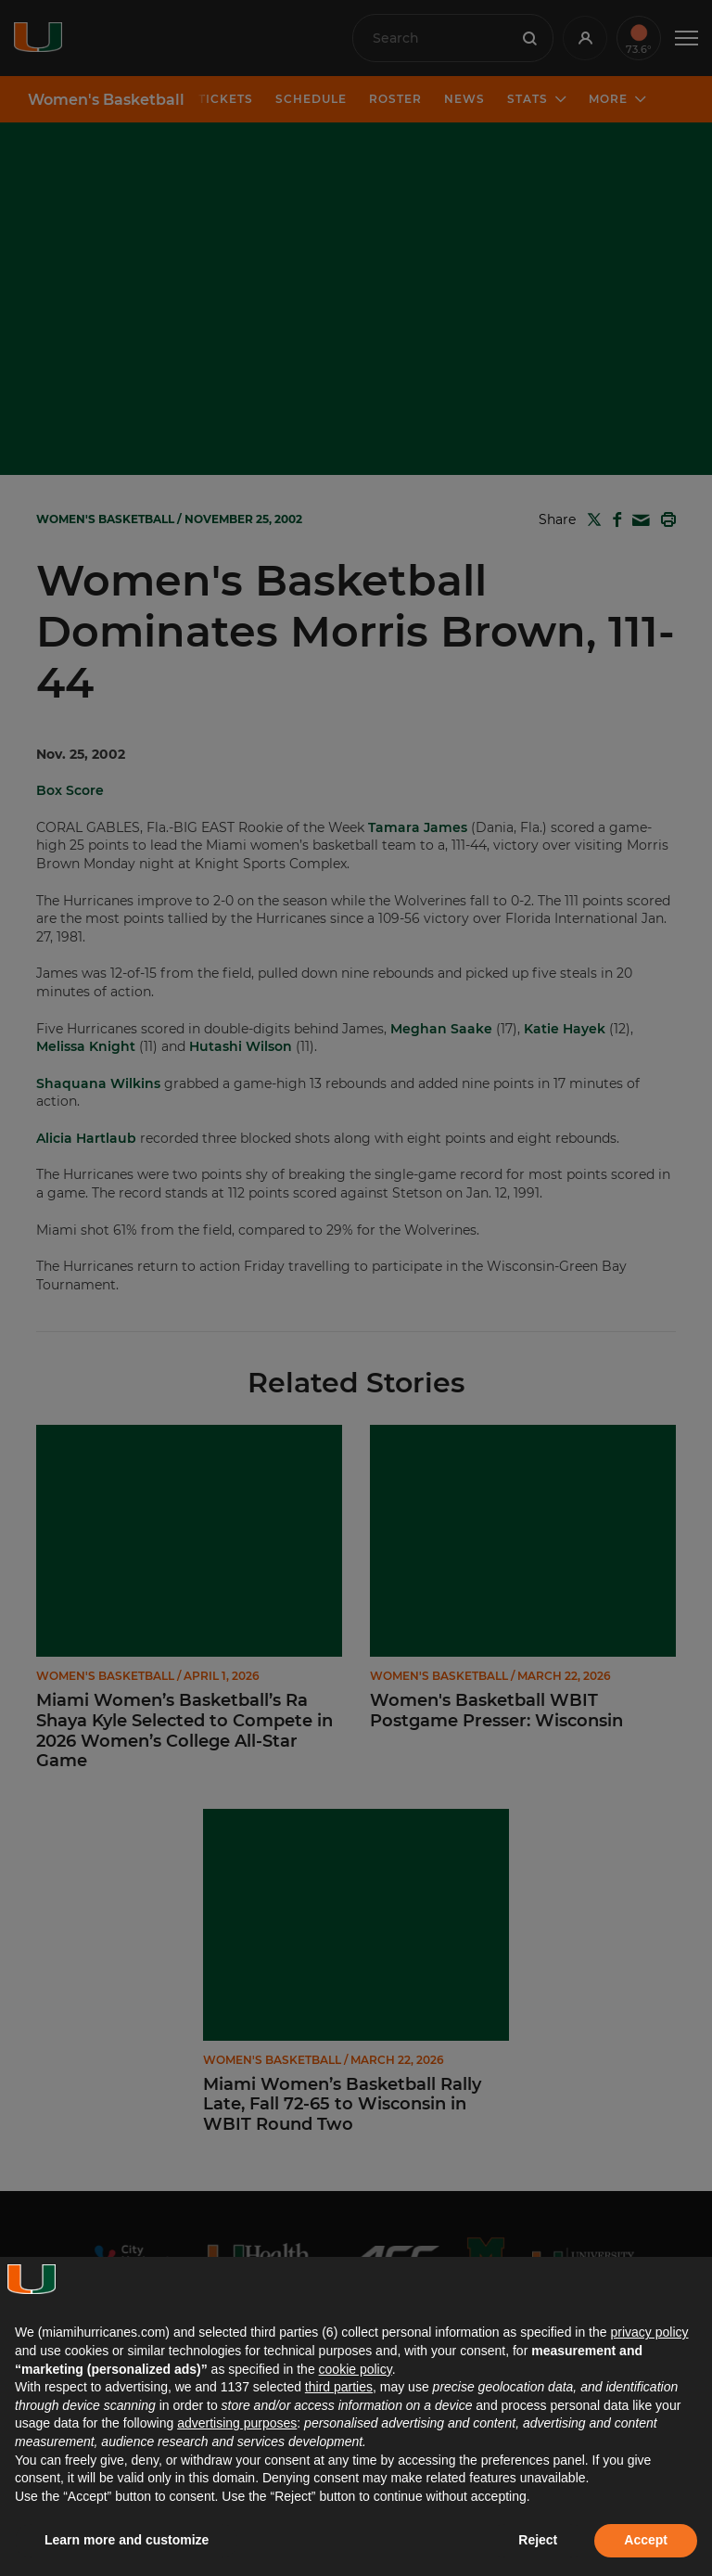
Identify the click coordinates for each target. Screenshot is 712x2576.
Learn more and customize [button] (126, 2539)
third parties (339, 2386)
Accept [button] (646, 2539)
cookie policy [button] (355, 2369)
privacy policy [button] (649, 2332)
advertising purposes (237, 2423)
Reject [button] (537, 2539)
